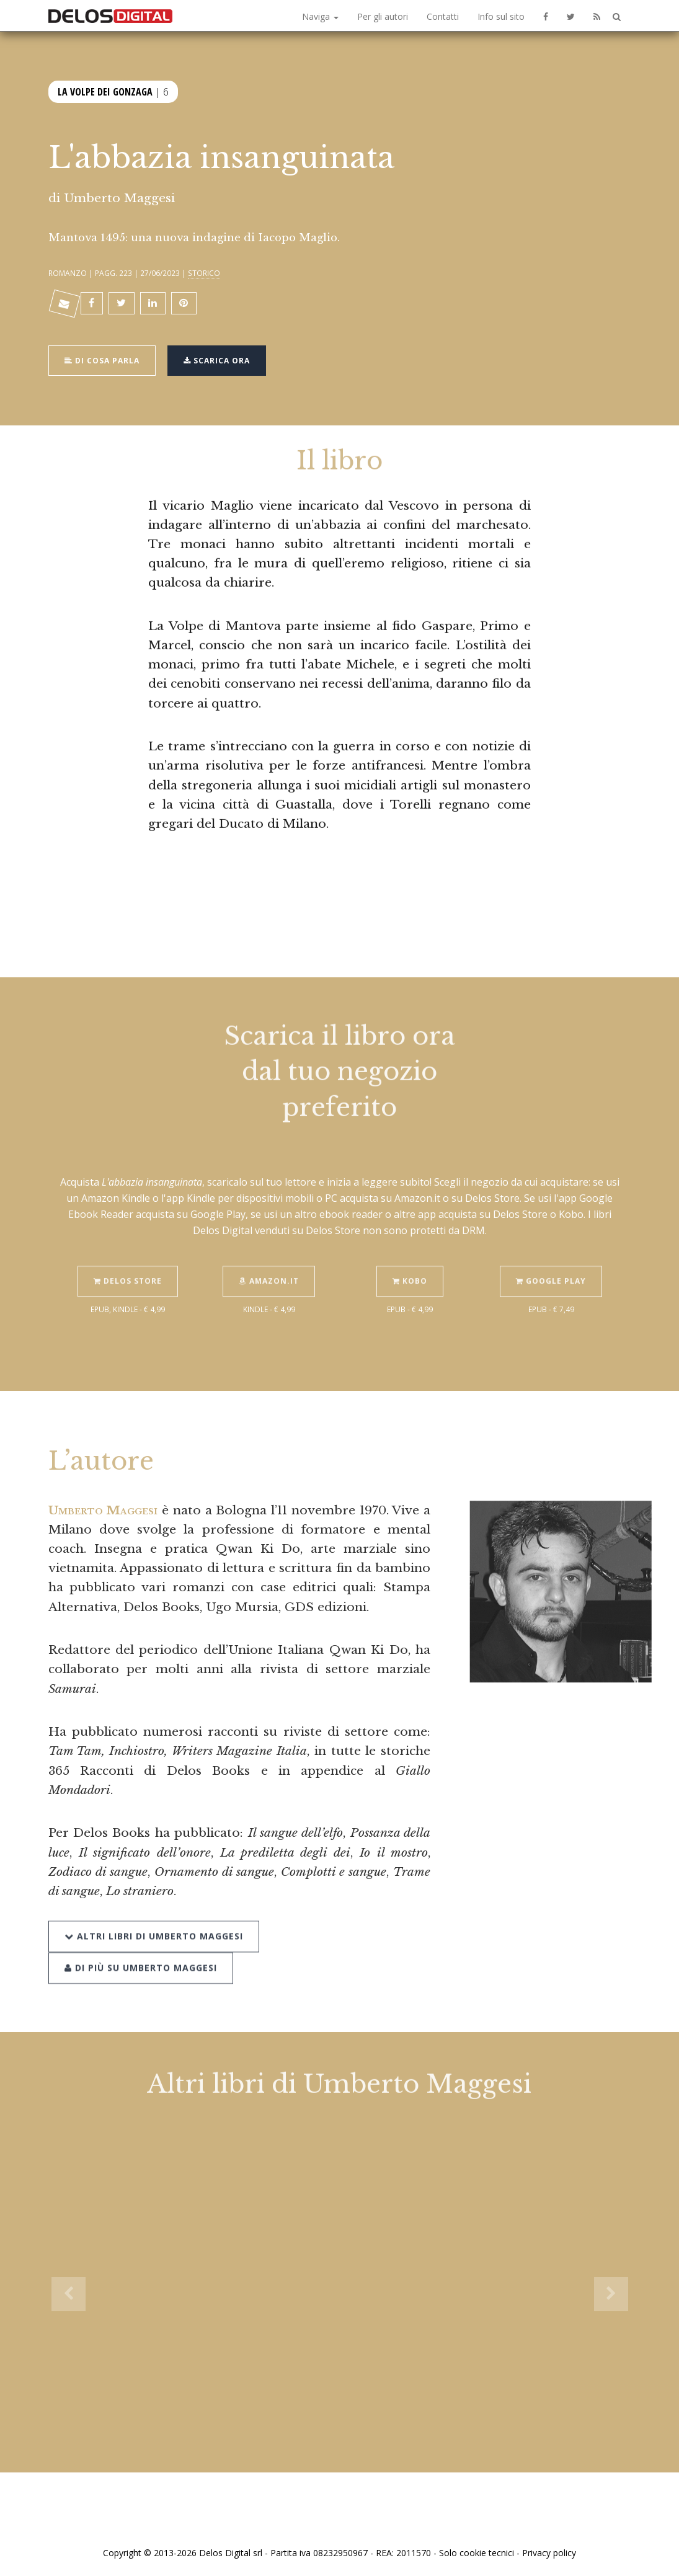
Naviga (320, 16)
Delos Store (128, 1262)
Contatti (443, 16)
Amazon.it (269, 1262)
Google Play (551, 1262)
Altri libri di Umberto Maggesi (153, 1916)
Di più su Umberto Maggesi (140, 1948)
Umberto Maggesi (119, 197)
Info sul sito (501, 16)
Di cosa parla (102, 358)
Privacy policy (549, 2553)
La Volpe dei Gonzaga (105, 90)
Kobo (410, 1262)
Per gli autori (382, 16)
